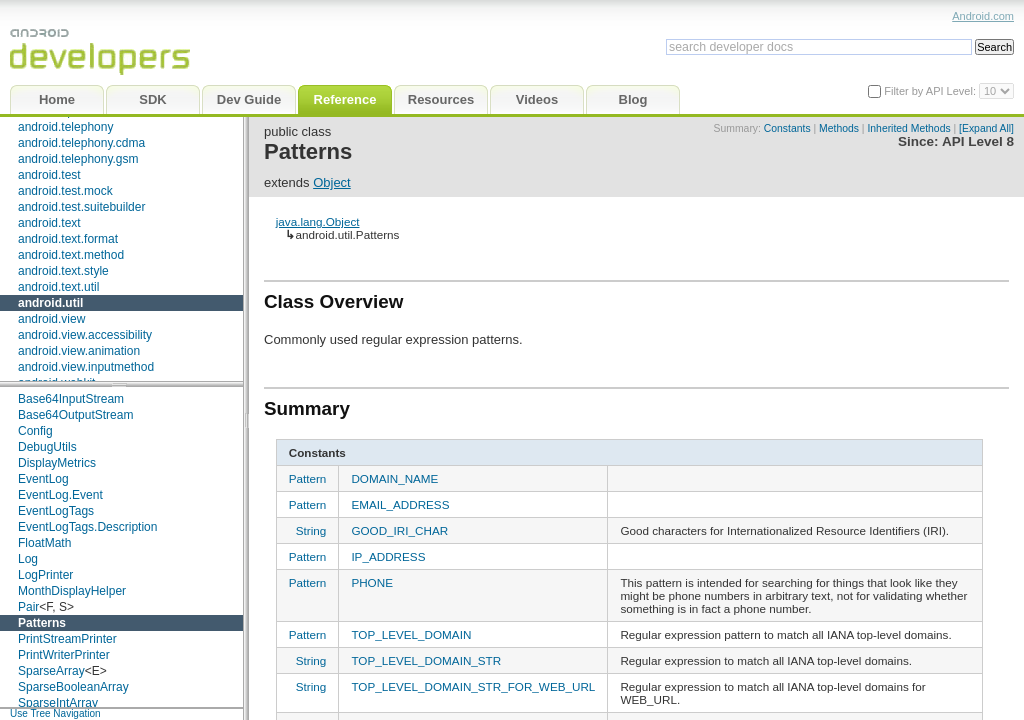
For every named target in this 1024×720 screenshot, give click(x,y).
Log (28, 559)
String (311, 530)
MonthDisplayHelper (72, 591)
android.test (49, 175)
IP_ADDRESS (388, 556)
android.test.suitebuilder (81, 207)
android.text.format (68, 239)
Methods (839, 128)
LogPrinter (45, 575)
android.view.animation (79, 351)
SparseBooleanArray (73, 687)
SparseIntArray (58, 703)
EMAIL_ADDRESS (400, 504)
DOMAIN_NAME (394, 478)
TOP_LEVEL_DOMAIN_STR (426, 660)
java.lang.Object (318, 221)
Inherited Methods (908, 128)
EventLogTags (56, 511)
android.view (51, 319)
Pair (28, 607)
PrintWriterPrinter (64, 655)
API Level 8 (978, 141)
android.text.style (63, 271)
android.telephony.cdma (81, 143)
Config (35, 431)
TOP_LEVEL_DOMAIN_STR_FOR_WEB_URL (473, 686)
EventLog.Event (60, 495)
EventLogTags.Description (87, 527)
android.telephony (65, 127)
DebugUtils (47, 447)
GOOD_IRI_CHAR (399, 530)
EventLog (43, 479)
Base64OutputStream (75, 415)
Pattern (308, 478)
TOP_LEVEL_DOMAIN (411, 634)
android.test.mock (65, 191)
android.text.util (58, 287)
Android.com (983, 16)
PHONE (372, 582)
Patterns (42, 623)
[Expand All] (986, 128)
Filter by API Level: (931, 91)
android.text (49, 223)
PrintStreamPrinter (67, 639)
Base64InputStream (71, 399)
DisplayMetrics (57, 463)
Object (332, 182)
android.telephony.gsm (78, 159)
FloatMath (44, 543)
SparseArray (51, 671)
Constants (787, 128)
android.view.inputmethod (86, 367)
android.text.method (71, 255)
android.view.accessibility (85, 335)
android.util (50, 303)
